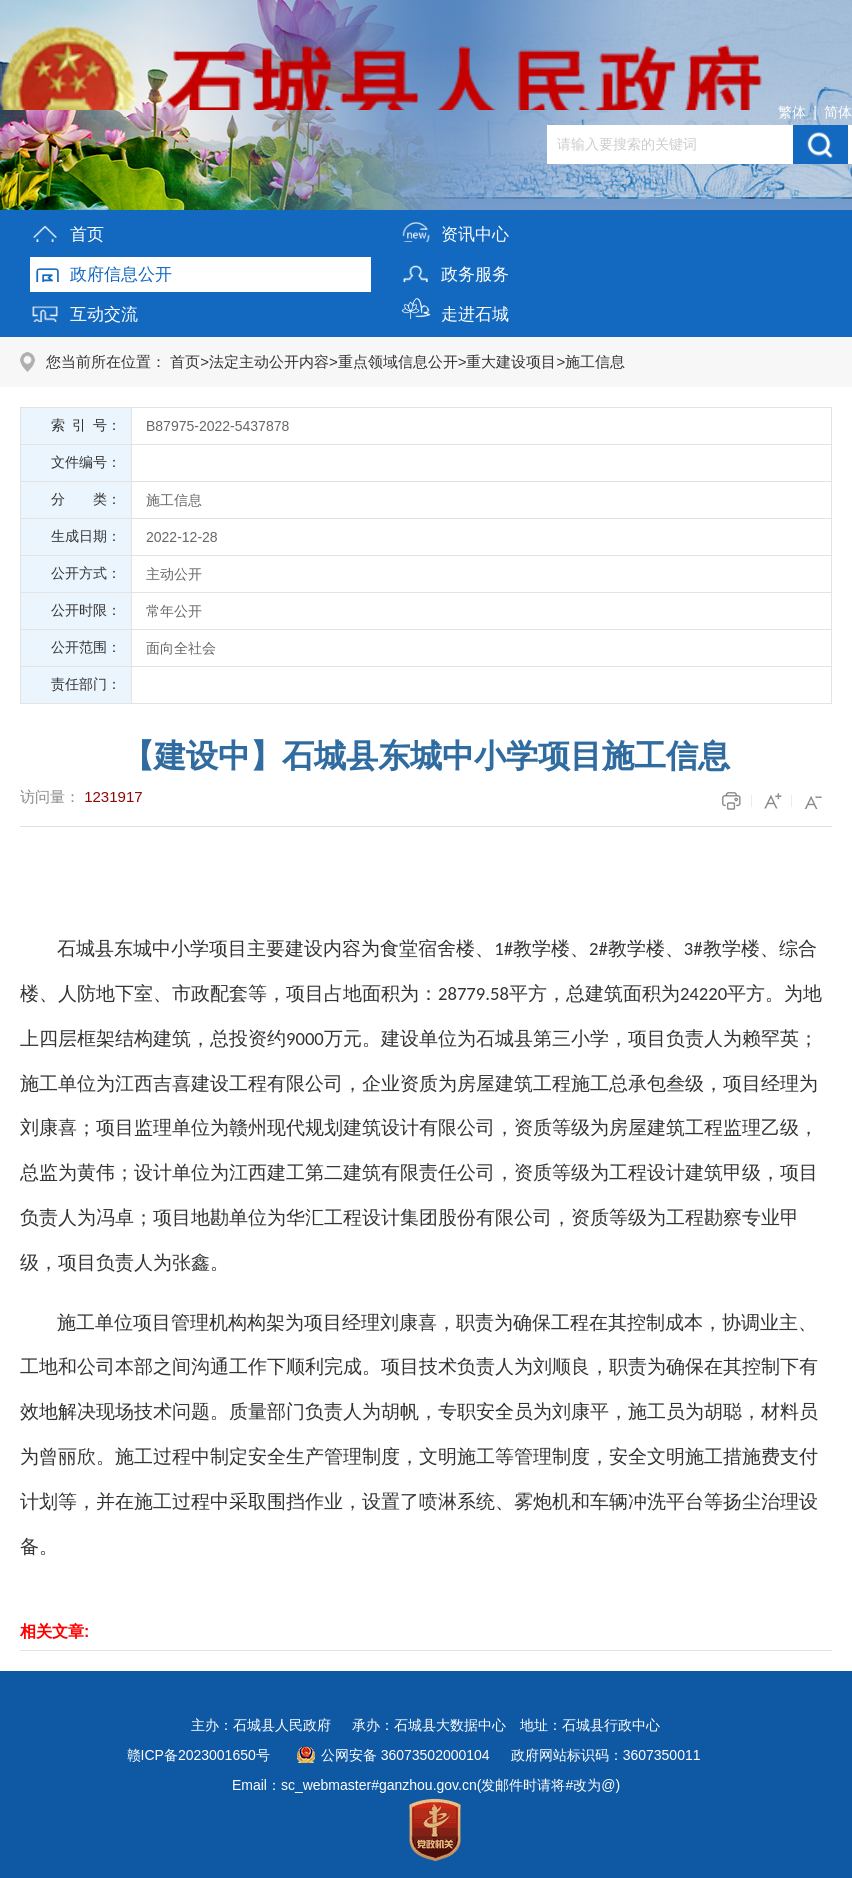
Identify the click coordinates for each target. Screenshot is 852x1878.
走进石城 (455, 310)
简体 (838, 112)
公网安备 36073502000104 (405, 1755)
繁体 (792, 112)
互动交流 (84, 310)
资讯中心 (455, 230)
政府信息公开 (101, 270)
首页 (67, 230)
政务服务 (455, 270)
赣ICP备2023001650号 (198, 1755)
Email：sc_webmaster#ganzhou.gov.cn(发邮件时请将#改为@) (426, 1785)
